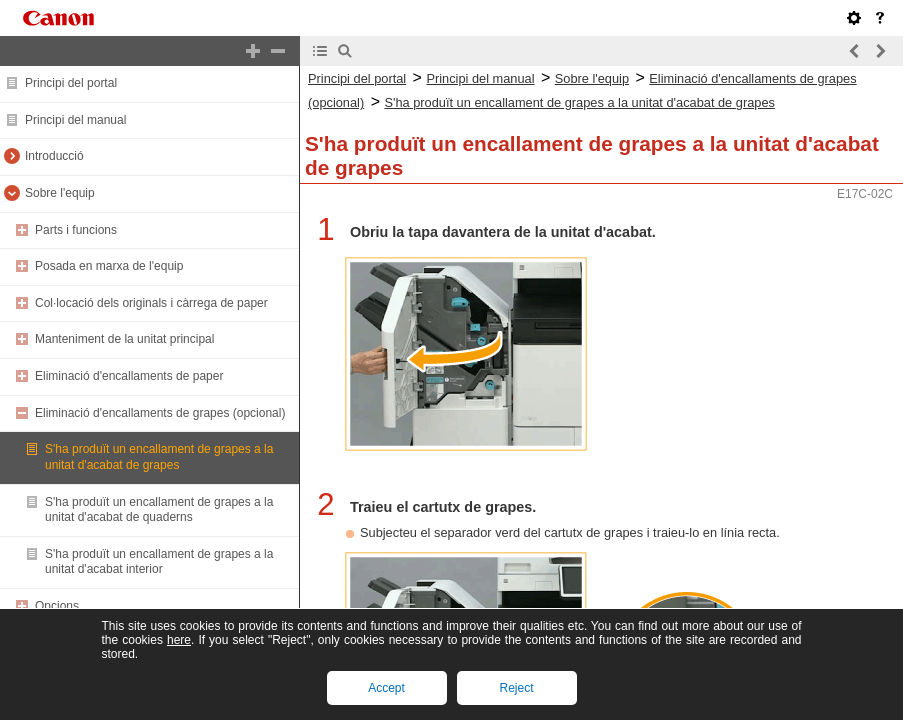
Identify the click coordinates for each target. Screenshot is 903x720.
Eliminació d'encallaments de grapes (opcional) (160, 413)
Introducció (54, 156)
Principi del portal (71, 83)
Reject (516, 688)
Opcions (57, 606)
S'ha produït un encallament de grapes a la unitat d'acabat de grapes (159, 457)
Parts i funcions (76, 230)
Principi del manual (75, 120)
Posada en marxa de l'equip (109, 266)
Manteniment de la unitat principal (124, 339)
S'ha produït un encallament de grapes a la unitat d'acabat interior (159, 562)
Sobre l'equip (60, 193)
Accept (386, 688)
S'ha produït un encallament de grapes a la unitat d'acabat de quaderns (159, 510)
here (179, 640)
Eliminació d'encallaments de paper (129, 376)
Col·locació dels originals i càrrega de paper (151, 303)
